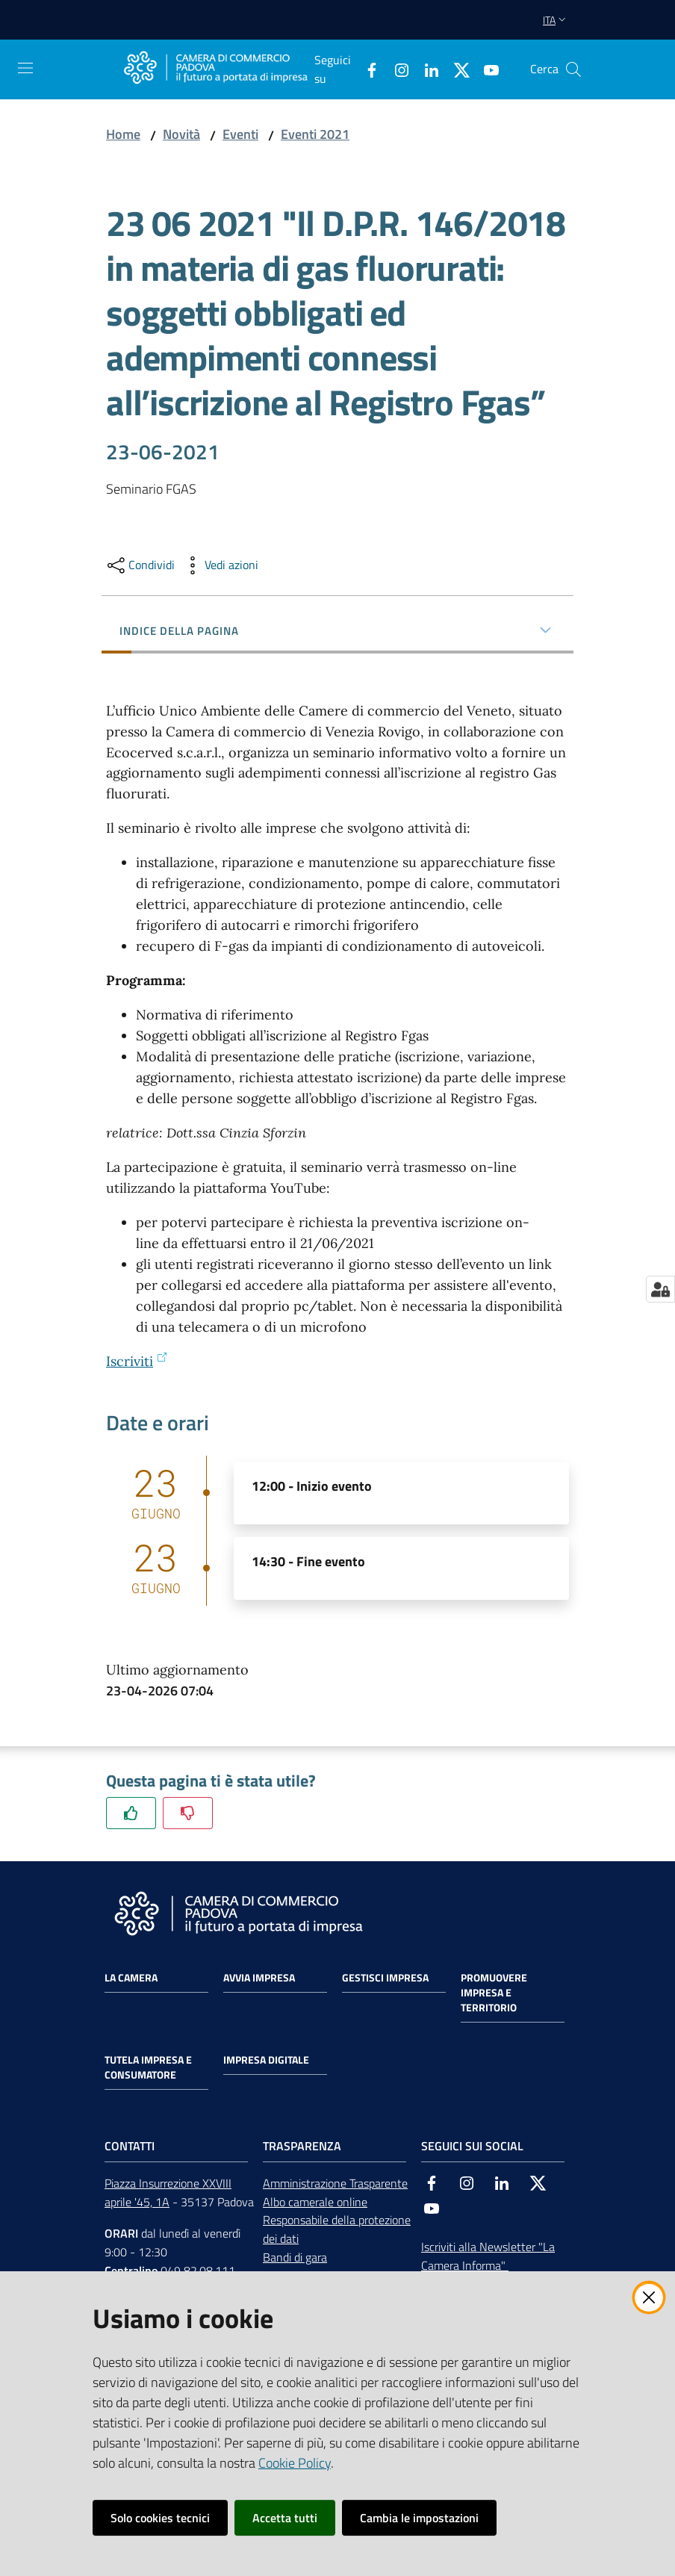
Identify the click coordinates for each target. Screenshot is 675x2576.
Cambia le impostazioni (419, 2518)
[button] (573, 69)
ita (556, 20)
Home (123, 134)
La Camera (131, 1977)
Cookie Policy (294, 2463)
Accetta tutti (284, 2518)
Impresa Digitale (266, 2059)
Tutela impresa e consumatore (148, 2067)
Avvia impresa (259, 1977)
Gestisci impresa (385, 1977)
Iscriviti (137, 1361)
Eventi (240, 134)
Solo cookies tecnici (160, 2518)
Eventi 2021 (315, 134)
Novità (181, 134)
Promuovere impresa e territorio (494, 1992)
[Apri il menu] (25, 68)
